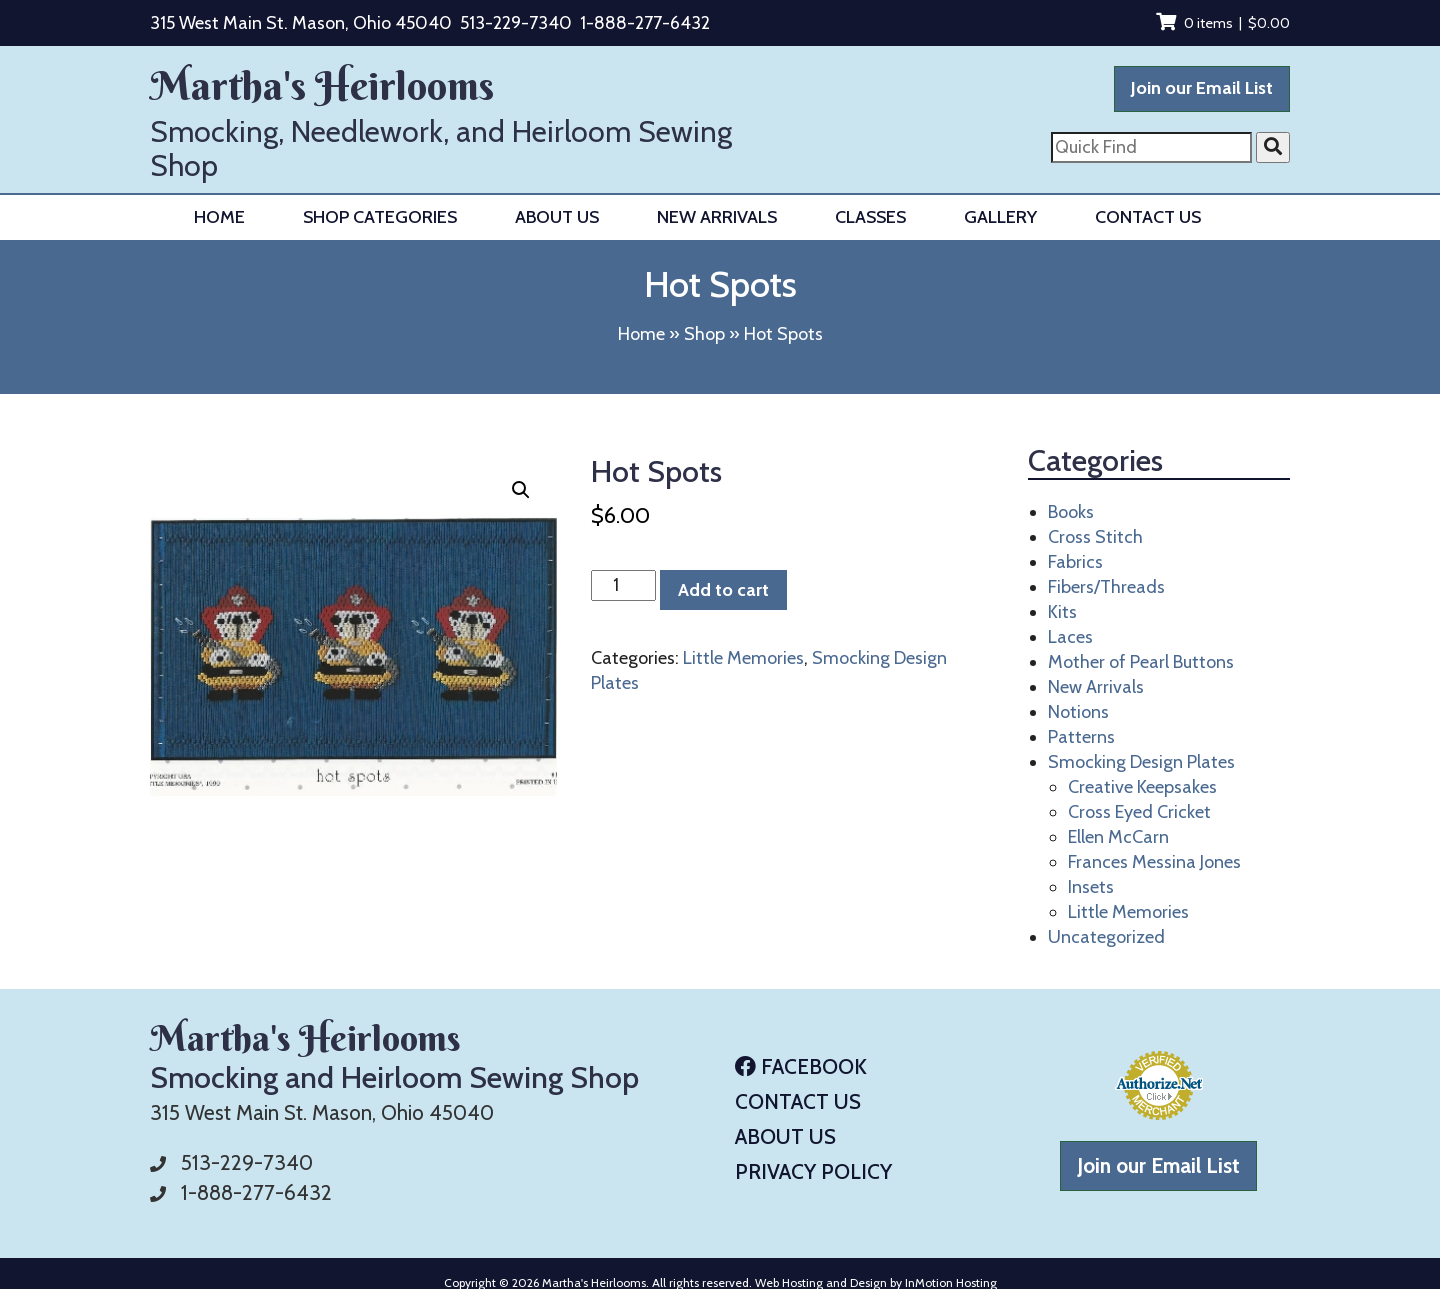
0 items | (1223, 23)
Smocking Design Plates (1141, 762)
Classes (870, 217)
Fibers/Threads (1106, 587)
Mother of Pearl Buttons (1141, 662)
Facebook (801, 1066)
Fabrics (1075, 562)
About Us (557, 217)
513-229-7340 (516, 23)
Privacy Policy (813, 1171)
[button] (521, 490)
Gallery (1000, 217)
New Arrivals (717, 217)
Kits (1062, 612)
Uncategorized (1106, 937)
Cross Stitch (1095, 537)
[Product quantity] (623, 585)
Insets (1091, 887)
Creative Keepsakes (1142, 787)
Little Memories (743, 658)
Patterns (1081, 737)
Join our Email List (1202, 88)
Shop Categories (380, 217)
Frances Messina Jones (1154, 862)
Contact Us (1148, 217)
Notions (1078, 712)
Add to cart (723, 590)
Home (219, 217)
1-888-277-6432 (645, 23)
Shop (704, 334)
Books (1071, 512)
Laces (1070, 637)
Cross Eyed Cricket (1139, 812)
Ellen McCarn (1118, 837)
